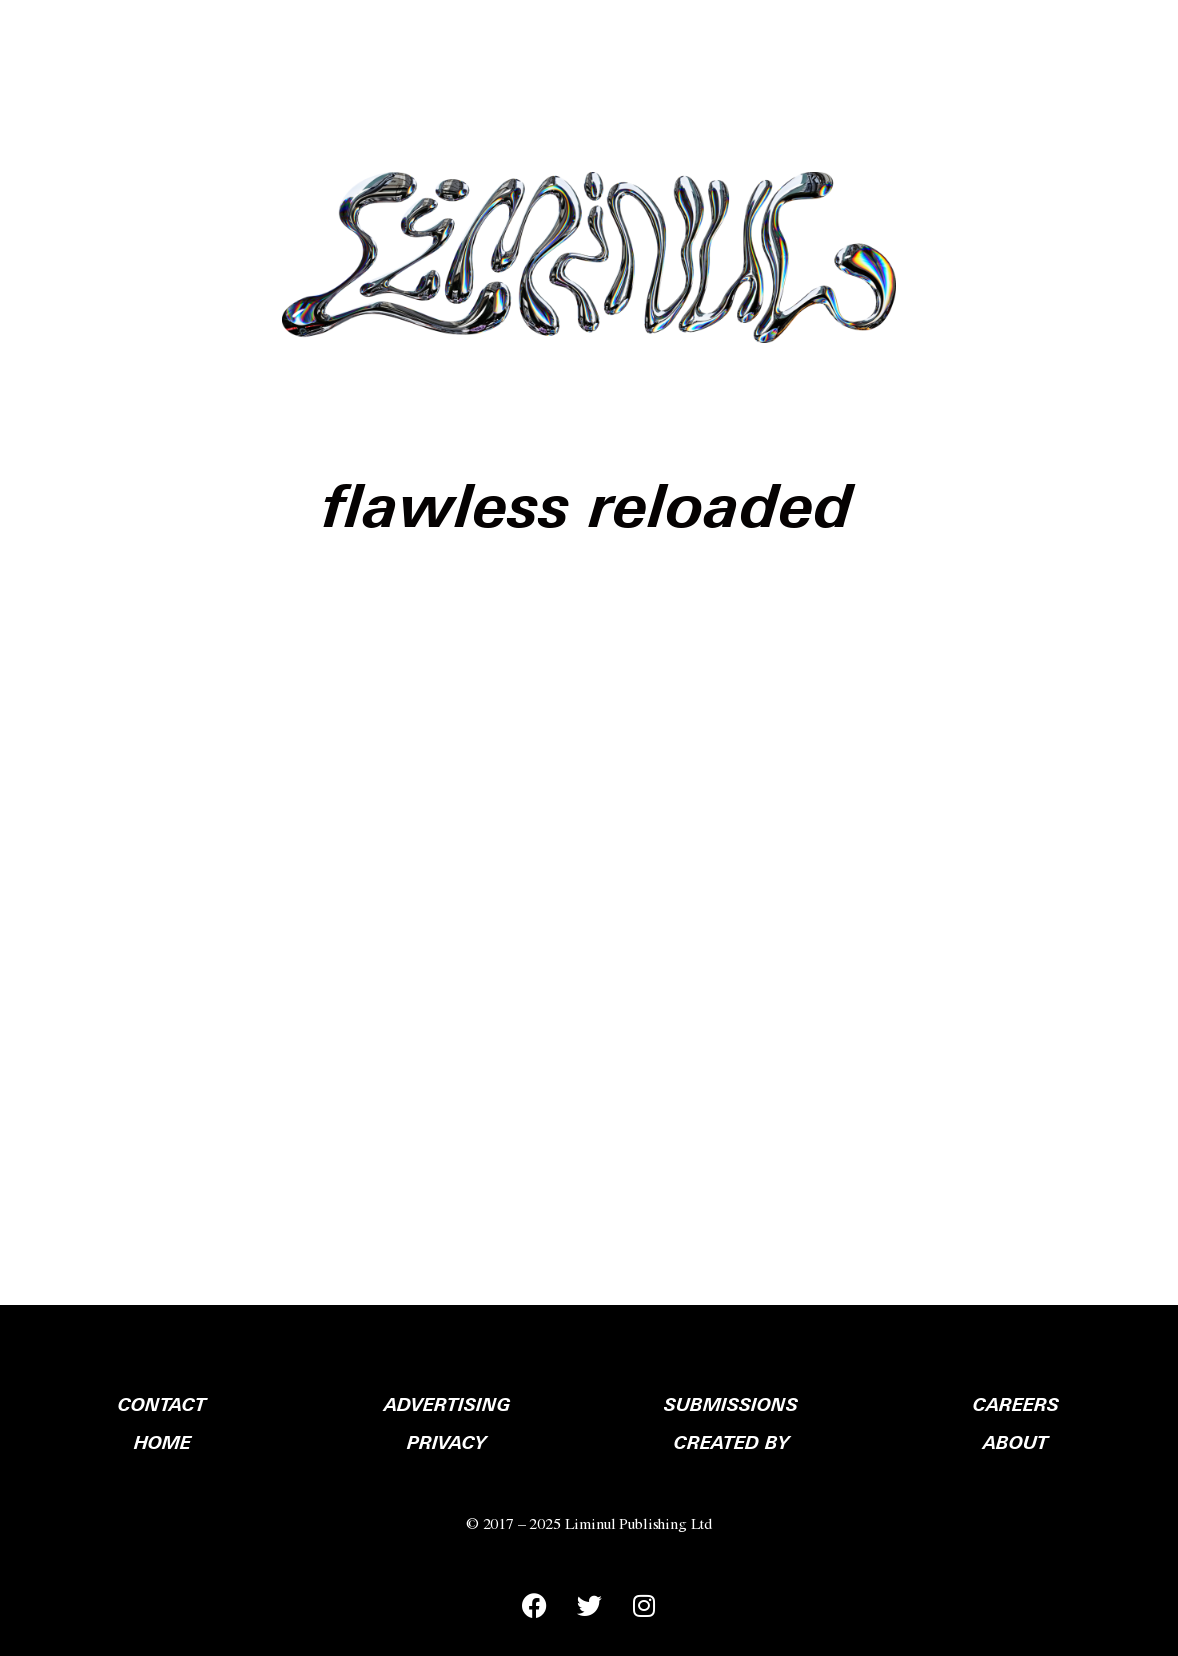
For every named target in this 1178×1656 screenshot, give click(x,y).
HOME (162, 1443)
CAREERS (1016, 1405)
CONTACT (162, 1405)
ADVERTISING (447, 1405)
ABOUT (1015, 1443)
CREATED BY (731, 1443)
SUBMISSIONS (731, 1405)
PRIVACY (446, 1443)
